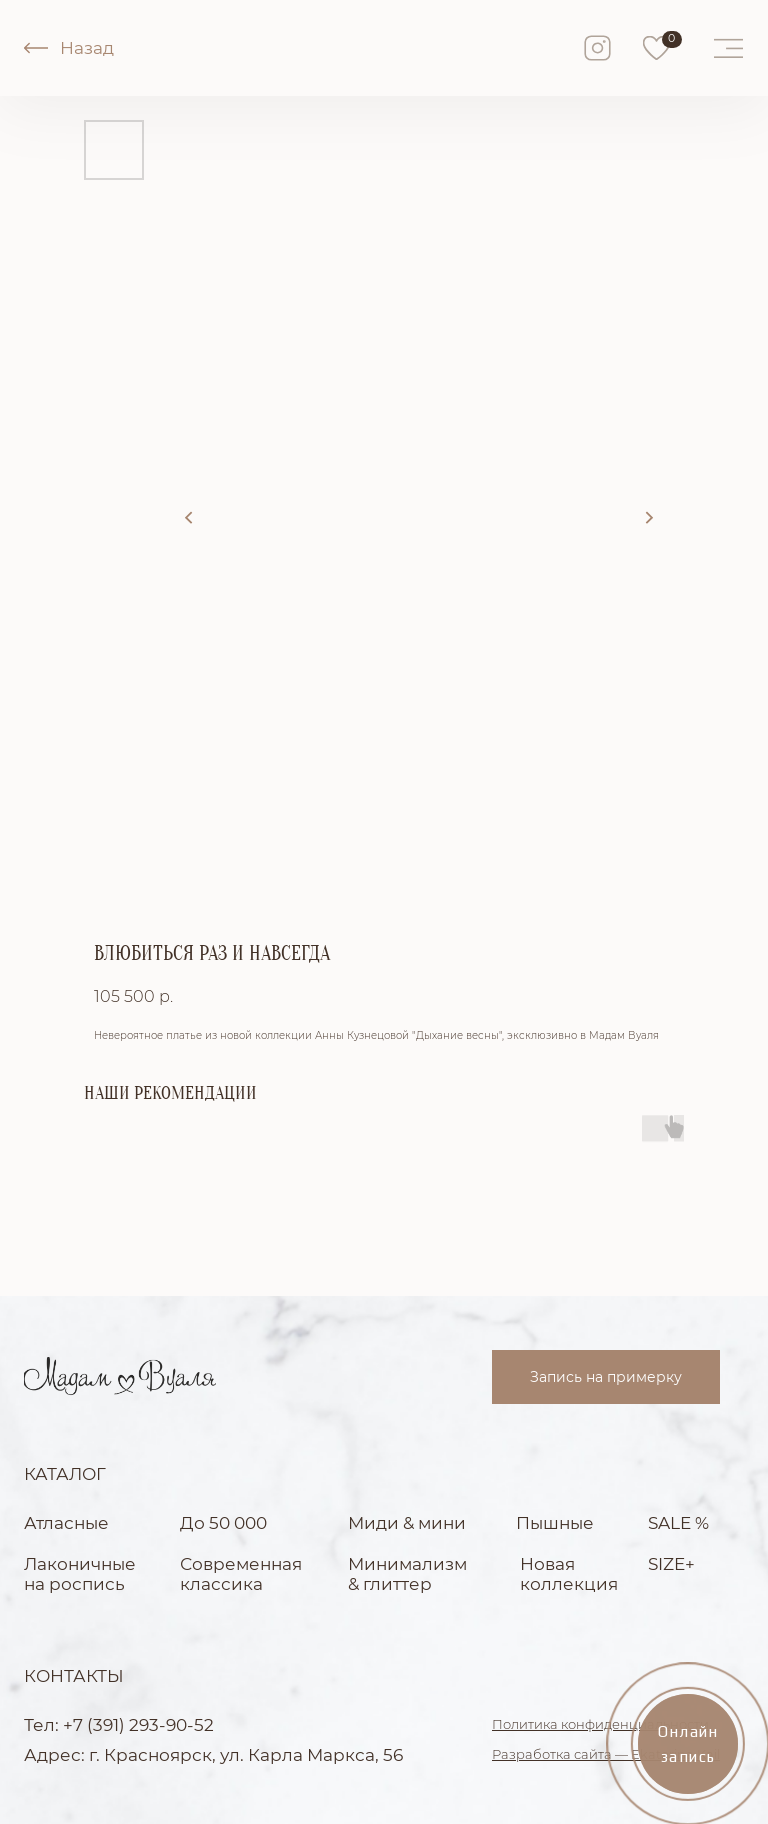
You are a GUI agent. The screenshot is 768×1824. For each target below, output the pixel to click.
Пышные (555, 1523)
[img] (656, 48)
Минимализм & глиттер (407, 1574)
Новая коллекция (569, 1574)
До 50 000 (223, 1523)
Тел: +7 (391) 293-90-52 (119, 1725)
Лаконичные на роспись (80, 1574)
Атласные (66, 1523)
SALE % (678, 1523)
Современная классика (241, 1574)
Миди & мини (407, 1523)
